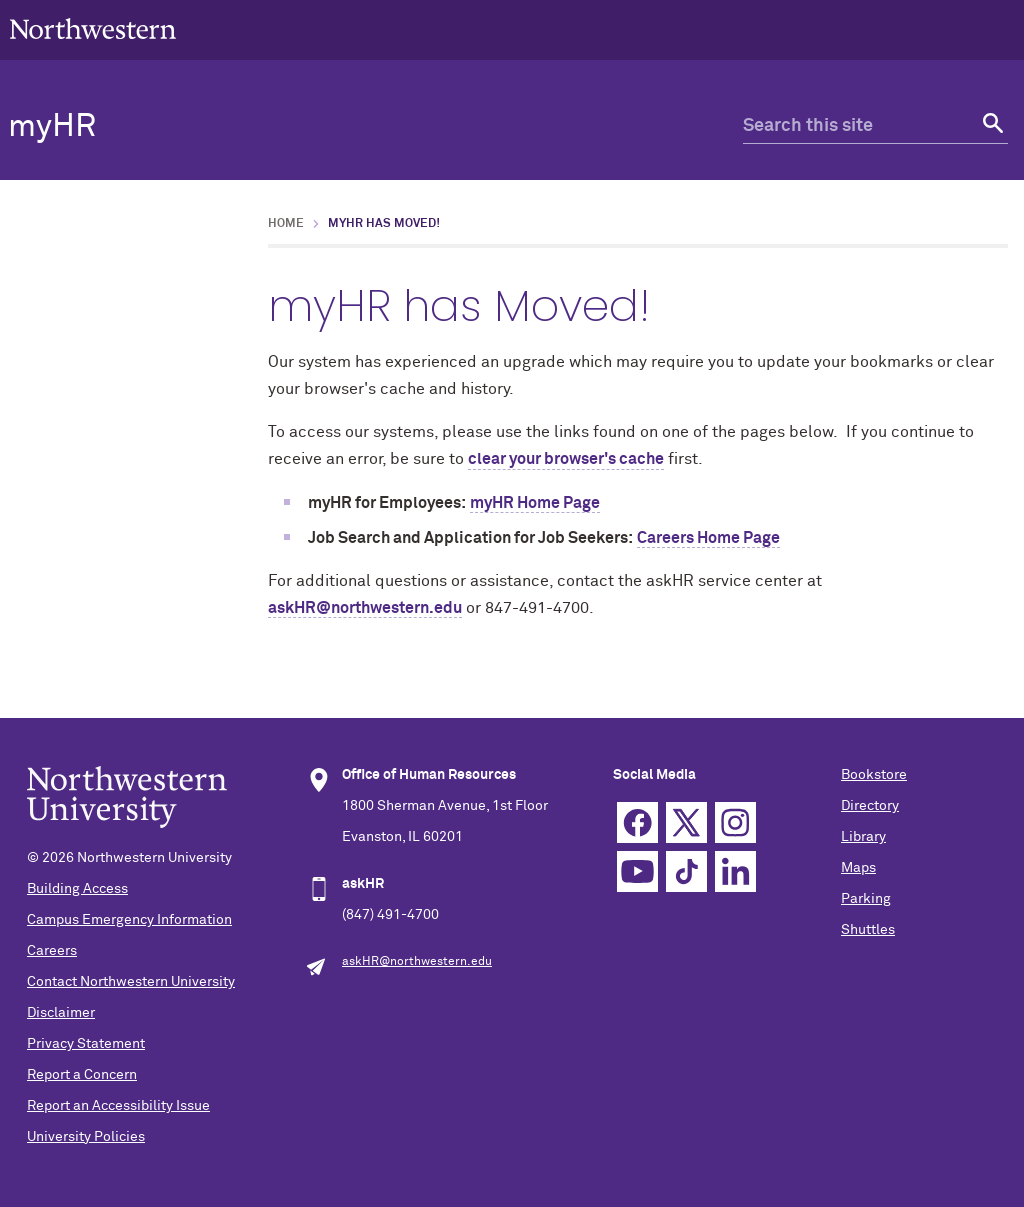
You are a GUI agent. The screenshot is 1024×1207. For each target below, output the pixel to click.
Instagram (735, 822)
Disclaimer (61, 1013)
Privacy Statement (86, 1044)
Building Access (77, 889)
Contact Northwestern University (131, 982)
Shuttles (868, 930)
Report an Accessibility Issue (118, 1106)
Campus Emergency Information (129, 920)
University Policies (86, 1137)
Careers (52, 951)
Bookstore (874, 775)
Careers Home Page (708, 538)
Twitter (686, 822)
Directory (870, 806)
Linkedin (735, 871)
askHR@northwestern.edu (365, 608)
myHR (52, 127)
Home (286, 224)
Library (863, 837)
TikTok (686, 871)
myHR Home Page (535, 503)
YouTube (637, 871)
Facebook (637, 822)
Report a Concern (82, 1075)
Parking (866, 899)
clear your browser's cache (566, 459)
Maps (858, 868)
